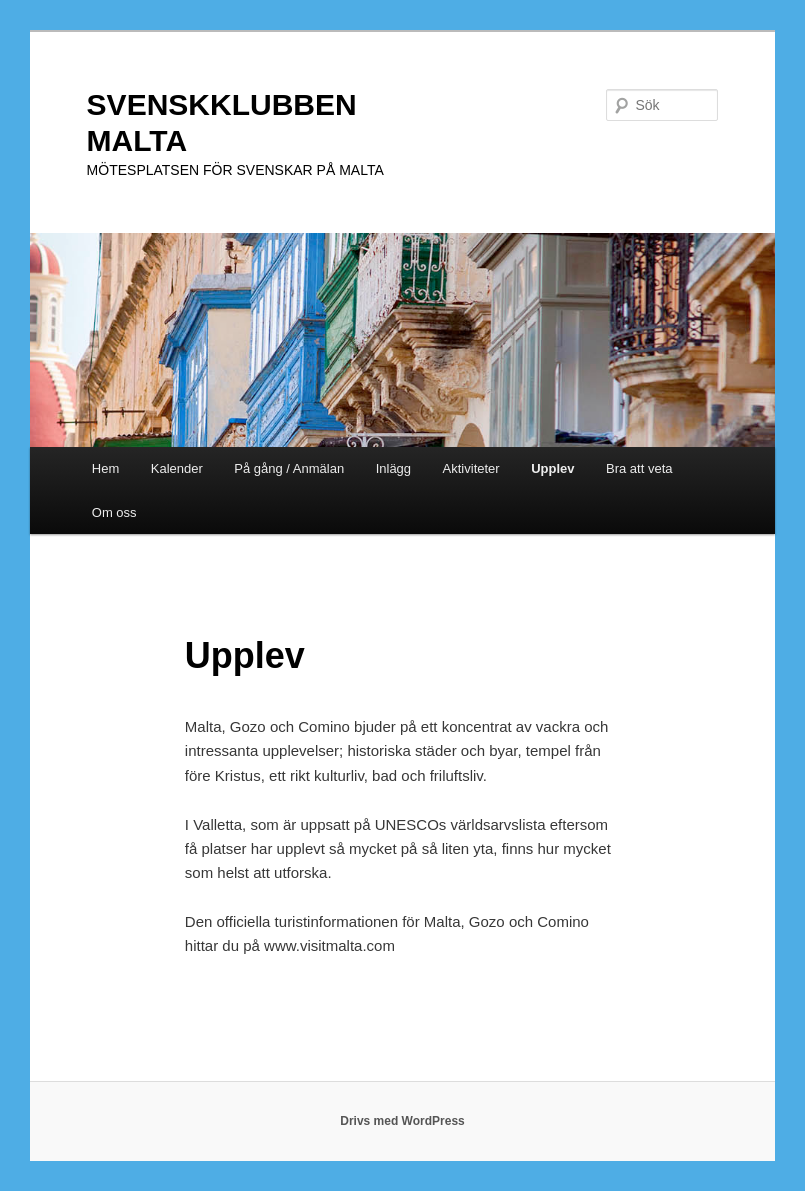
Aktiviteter (471, 468)
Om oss (114, 512)
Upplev (552, 468)
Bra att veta (639, 468)
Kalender (177, 468)
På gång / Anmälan (289, 468)
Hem (105, 468)
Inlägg (393, 468)
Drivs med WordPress (402, 1121)
